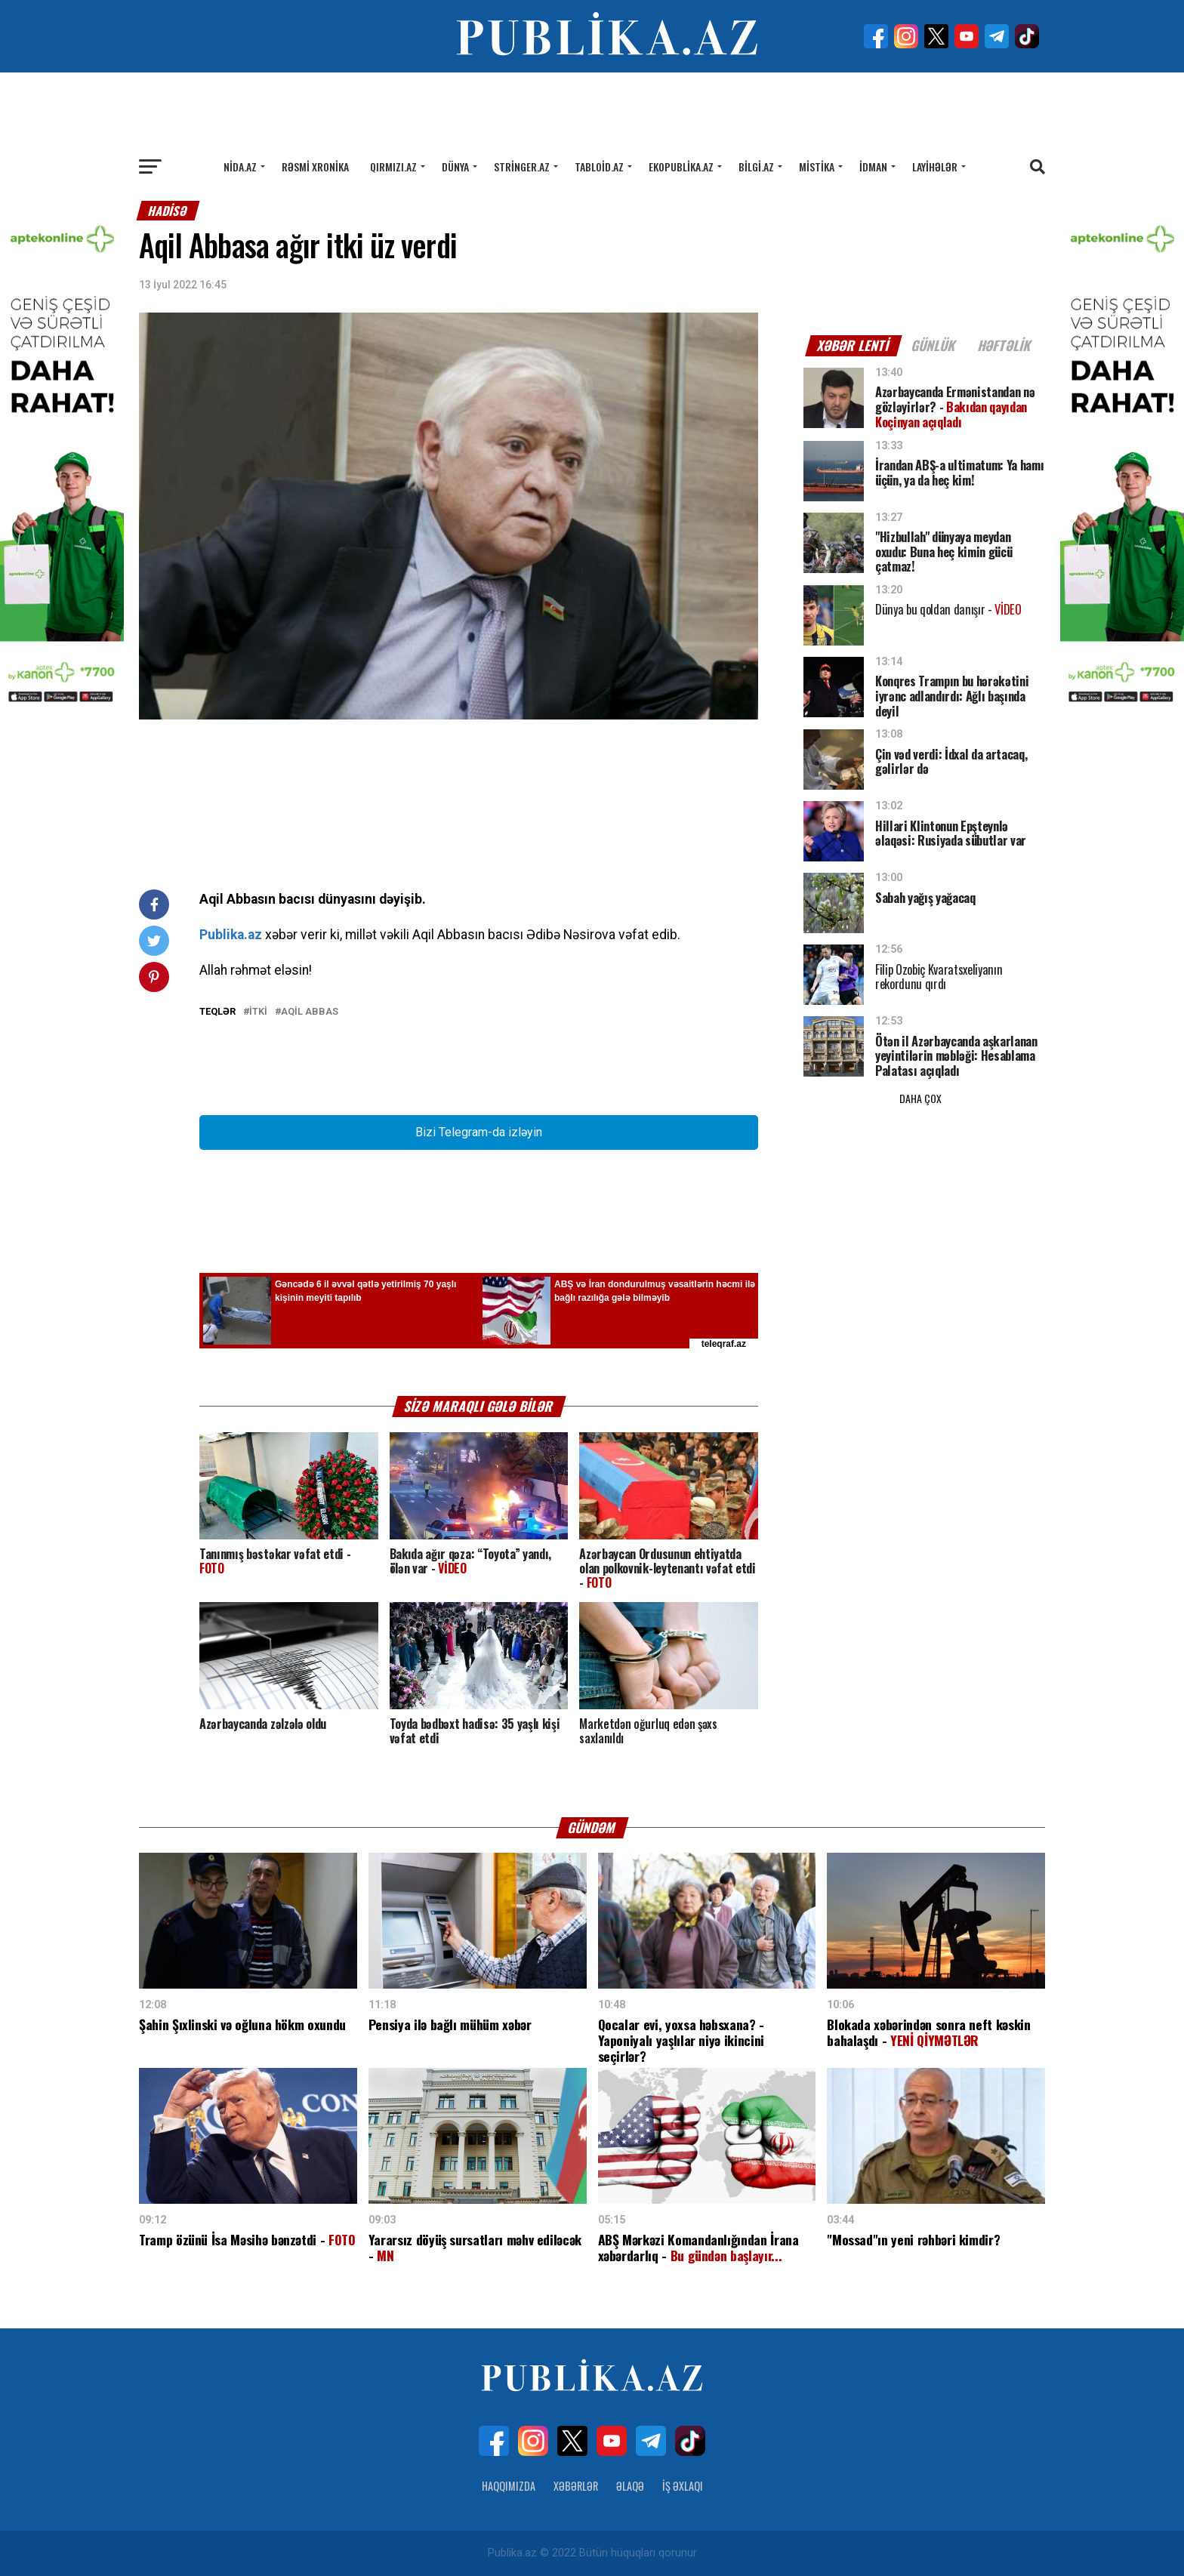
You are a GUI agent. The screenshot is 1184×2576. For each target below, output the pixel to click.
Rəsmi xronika (315, 166)
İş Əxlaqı (682, 2486)
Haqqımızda (508, 2486)
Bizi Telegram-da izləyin (478, 1132)
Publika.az (230, 934)
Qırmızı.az (393, 166)
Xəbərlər (575, 2486)
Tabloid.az (599, 166)
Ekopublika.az (681, 166)
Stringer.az (522, 166)
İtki (258, 1012)
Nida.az (240, 166)
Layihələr (934, 166)
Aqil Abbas (309, 1012)
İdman (873, 166)
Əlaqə (630, 2486)
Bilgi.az (756, 166)
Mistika (816, 166)
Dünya (455, 166)
